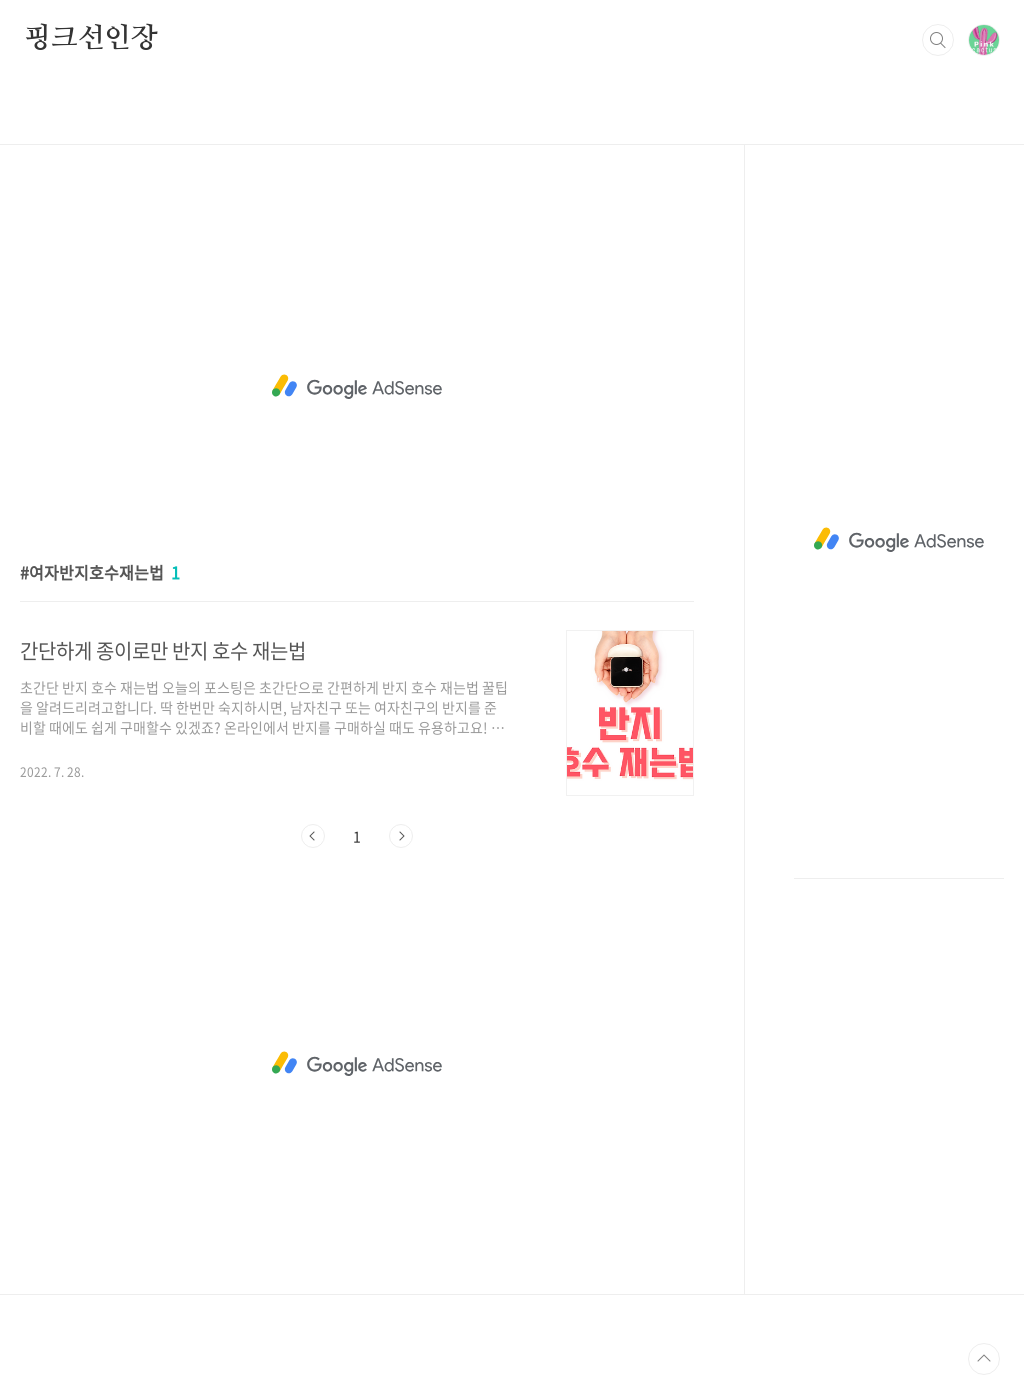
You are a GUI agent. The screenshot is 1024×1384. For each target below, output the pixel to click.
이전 (313, 836)
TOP (984, 1359)
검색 (938, 40)
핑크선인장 (91, 39)
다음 (401, 836)
